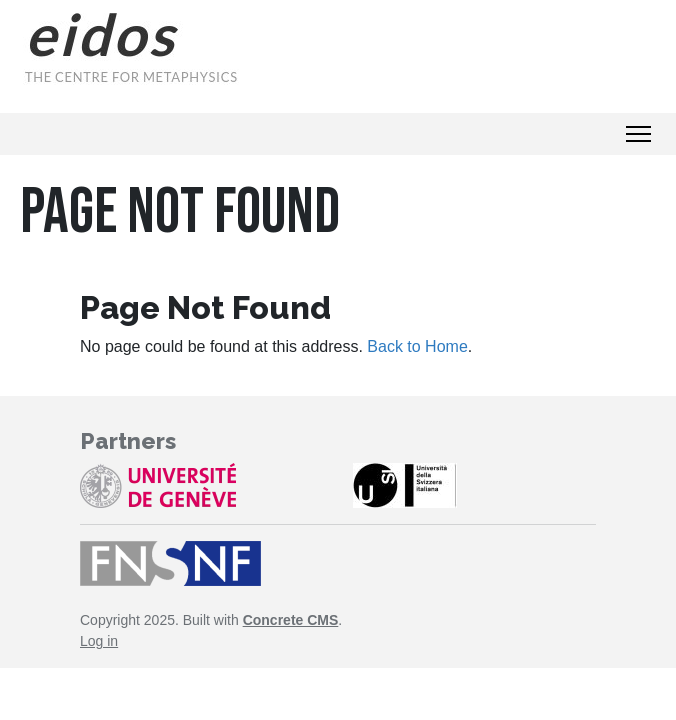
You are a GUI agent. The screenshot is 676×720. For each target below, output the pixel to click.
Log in (99, 641)
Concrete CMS (291, 620)
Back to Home (417, 346)
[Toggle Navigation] (638, 134)
